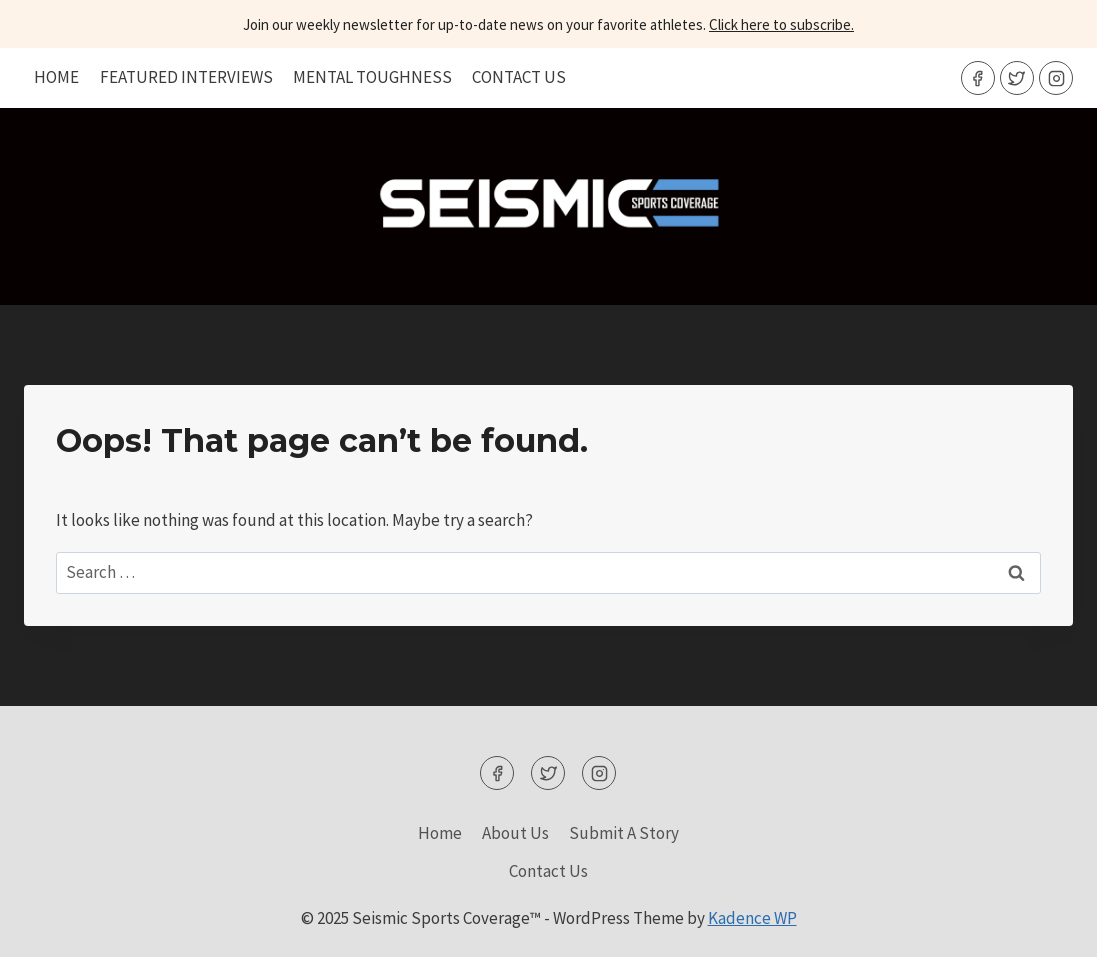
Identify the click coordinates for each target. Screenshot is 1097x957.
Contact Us (519, 77)
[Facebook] (978, 78)
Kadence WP (752, 918)
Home (56, 77)
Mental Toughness (372, 77)
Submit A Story (624, 833)
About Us (515, 833)
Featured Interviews (186, 77)
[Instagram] (1056, 78)
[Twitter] (1017, 78)
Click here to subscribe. (781, 24)
